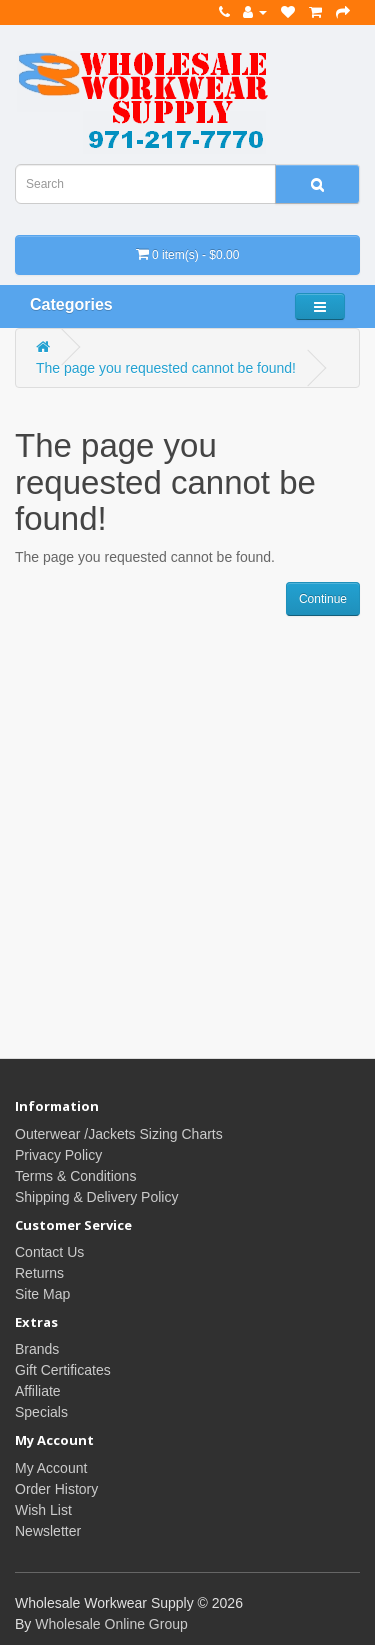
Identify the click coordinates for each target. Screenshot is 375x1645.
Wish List (43, 1510)
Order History (56, 1489)
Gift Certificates (63, 1370)
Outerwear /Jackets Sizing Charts (119, 1134)
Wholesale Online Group (111, 1624)
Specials (41, 1412)
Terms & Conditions (75, 1176)
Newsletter (48, 1531)
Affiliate (38, 1391)
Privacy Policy (58, 1155)
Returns (39, 1273)
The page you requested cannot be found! (166, 368)
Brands (37, 1349)
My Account (51, 1468)
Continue (323, 599)
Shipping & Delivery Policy (96, 1197)
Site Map (42, 1294)
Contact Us (49, 1252)
